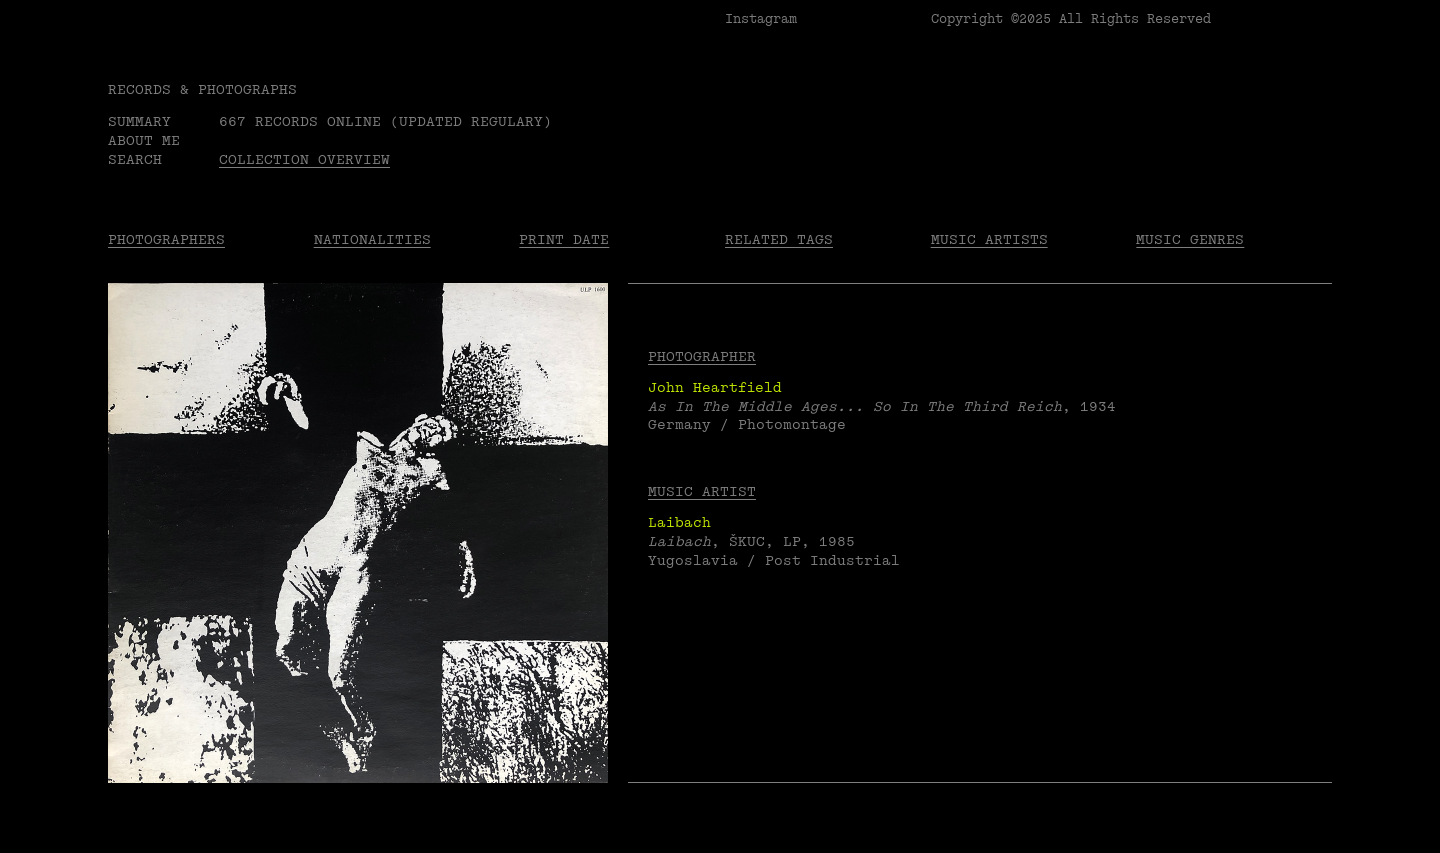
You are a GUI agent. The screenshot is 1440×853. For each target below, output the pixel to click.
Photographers (166, 239)
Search (135, 159)
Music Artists (989, 239)
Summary (139, 121)
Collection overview (304, 159)
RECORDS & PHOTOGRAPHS (202, 89)
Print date (564, 239)
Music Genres (1190, 239)
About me (144, 140)
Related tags (779, 239)
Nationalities (372, 239)
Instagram (761, 19)
